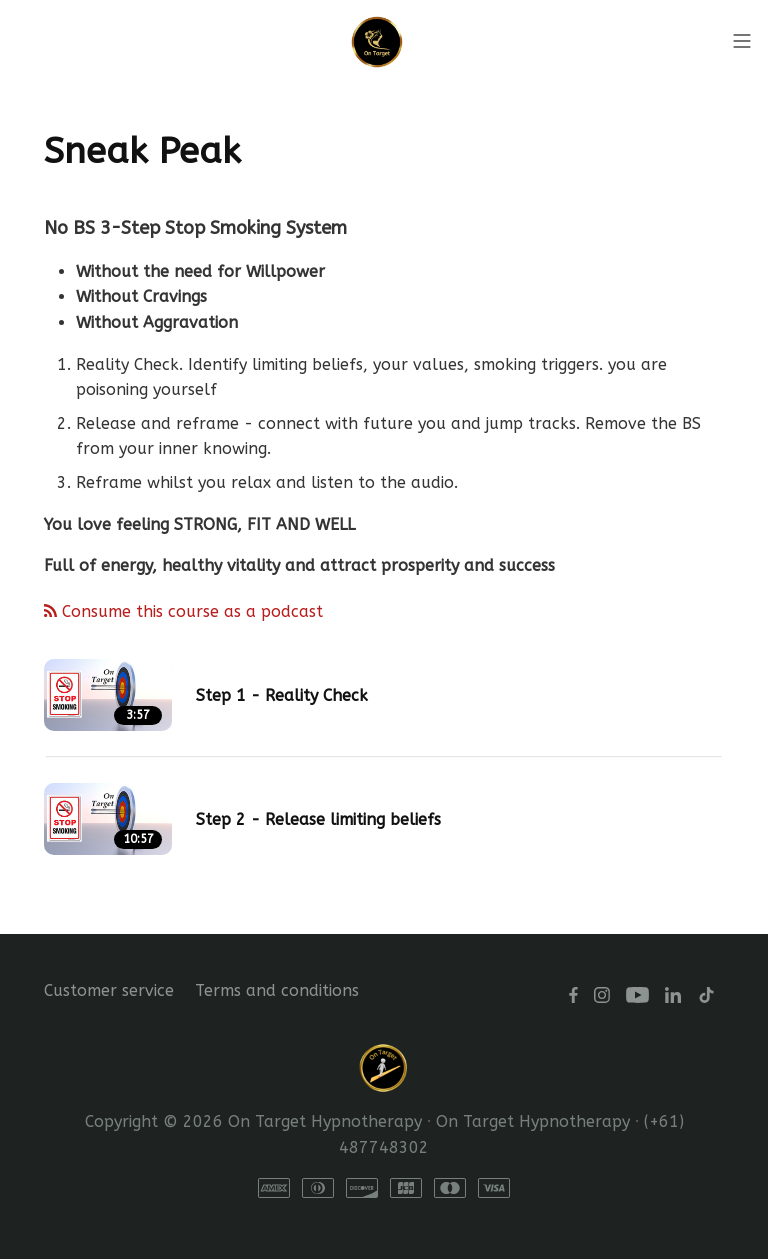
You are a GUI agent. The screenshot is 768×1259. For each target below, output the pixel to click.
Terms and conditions (277, 990)
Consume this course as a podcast (183, 611)
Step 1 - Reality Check (282, 695)
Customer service (109, 990)
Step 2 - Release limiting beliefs (318, 819)
